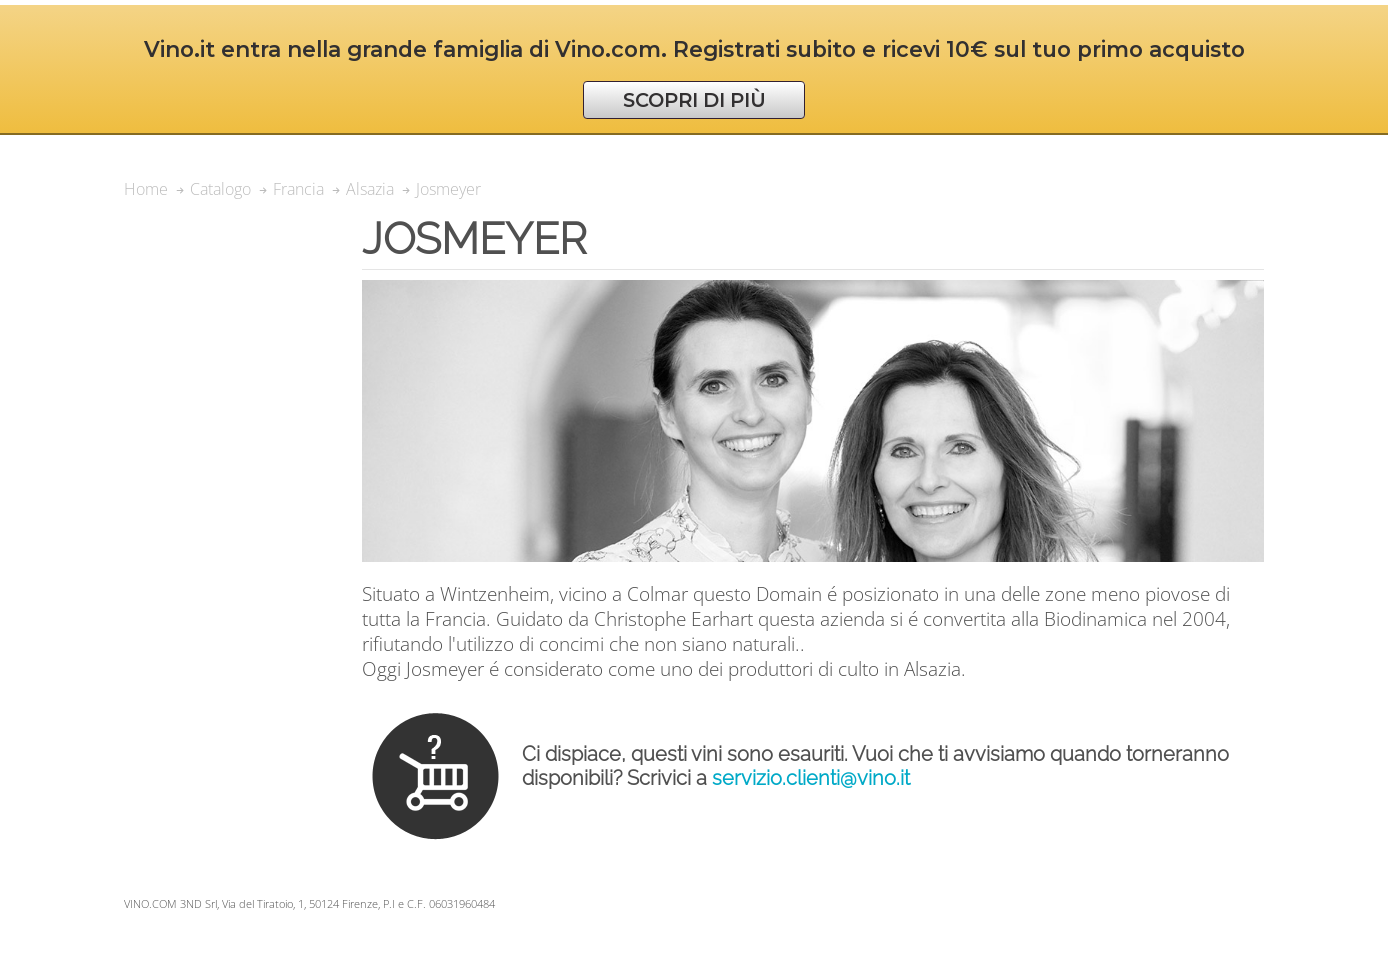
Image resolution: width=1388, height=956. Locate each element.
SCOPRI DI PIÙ (694, 100)
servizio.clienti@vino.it (811, 778)
